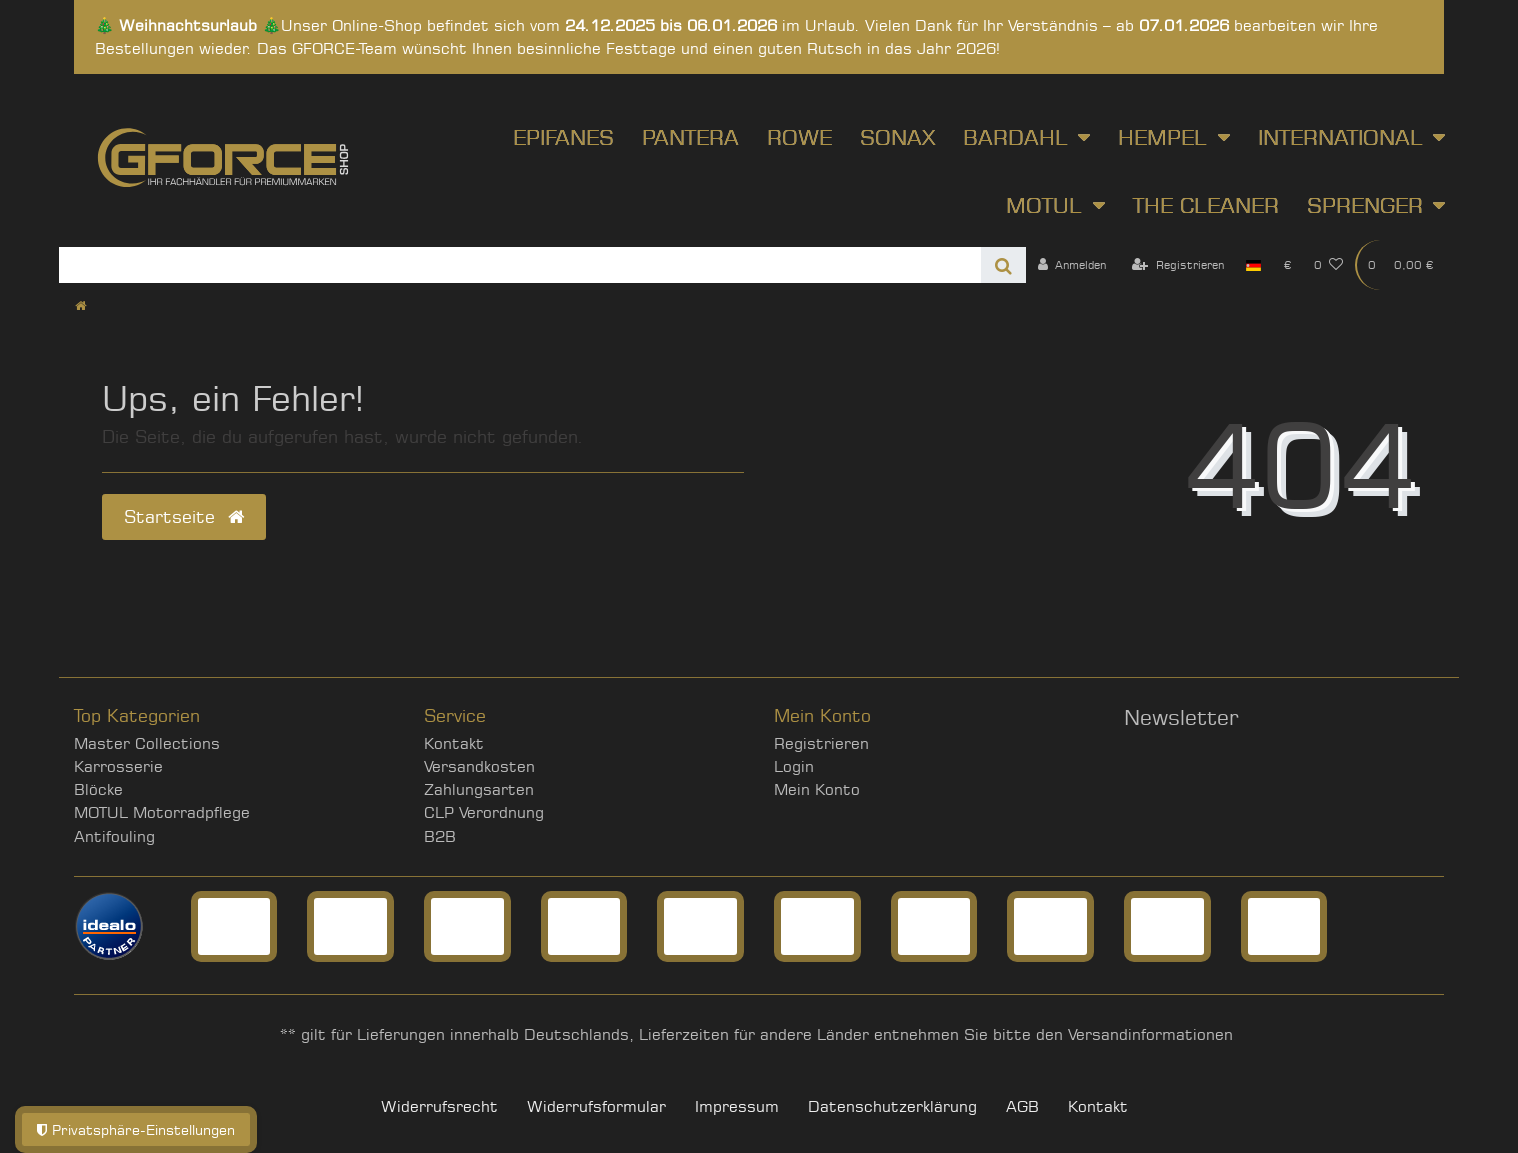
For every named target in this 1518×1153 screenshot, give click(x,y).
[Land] (1253, 265)
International (1340, 137)
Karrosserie (118, 766)
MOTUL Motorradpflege (162, 812)
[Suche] (1003, 265)
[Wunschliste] (1329, 265)
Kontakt (454, 743)
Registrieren (821, 743)
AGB (1022, 1106)
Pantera (690, 137)
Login (794, 766)
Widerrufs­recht (439, 1106)
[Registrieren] (1178, 265)
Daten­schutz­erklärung (892, 1106)
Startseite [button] (184, 516)
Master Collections (147, 743)
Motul (1044, 205)
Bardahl (1015, 137)
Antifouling (114, 836)
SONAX (897, 137)
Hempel (1162, 137)
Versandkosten (479, 766)
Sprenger (1365, 205)
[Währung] (1287, 265)
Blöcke (98, 789)
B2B (440, 836)
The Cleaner (1206, 205)
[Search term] (520, 265)
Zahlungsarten (479, 789)
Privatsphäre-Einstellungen (136, 1129)
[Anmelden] (1071, 265)
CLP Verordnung (484, 812)
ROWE (799, 137)
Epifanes (563, 137)
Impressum (737, 1106)
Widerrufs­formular (596, 1106)
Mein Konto (817, 789)
